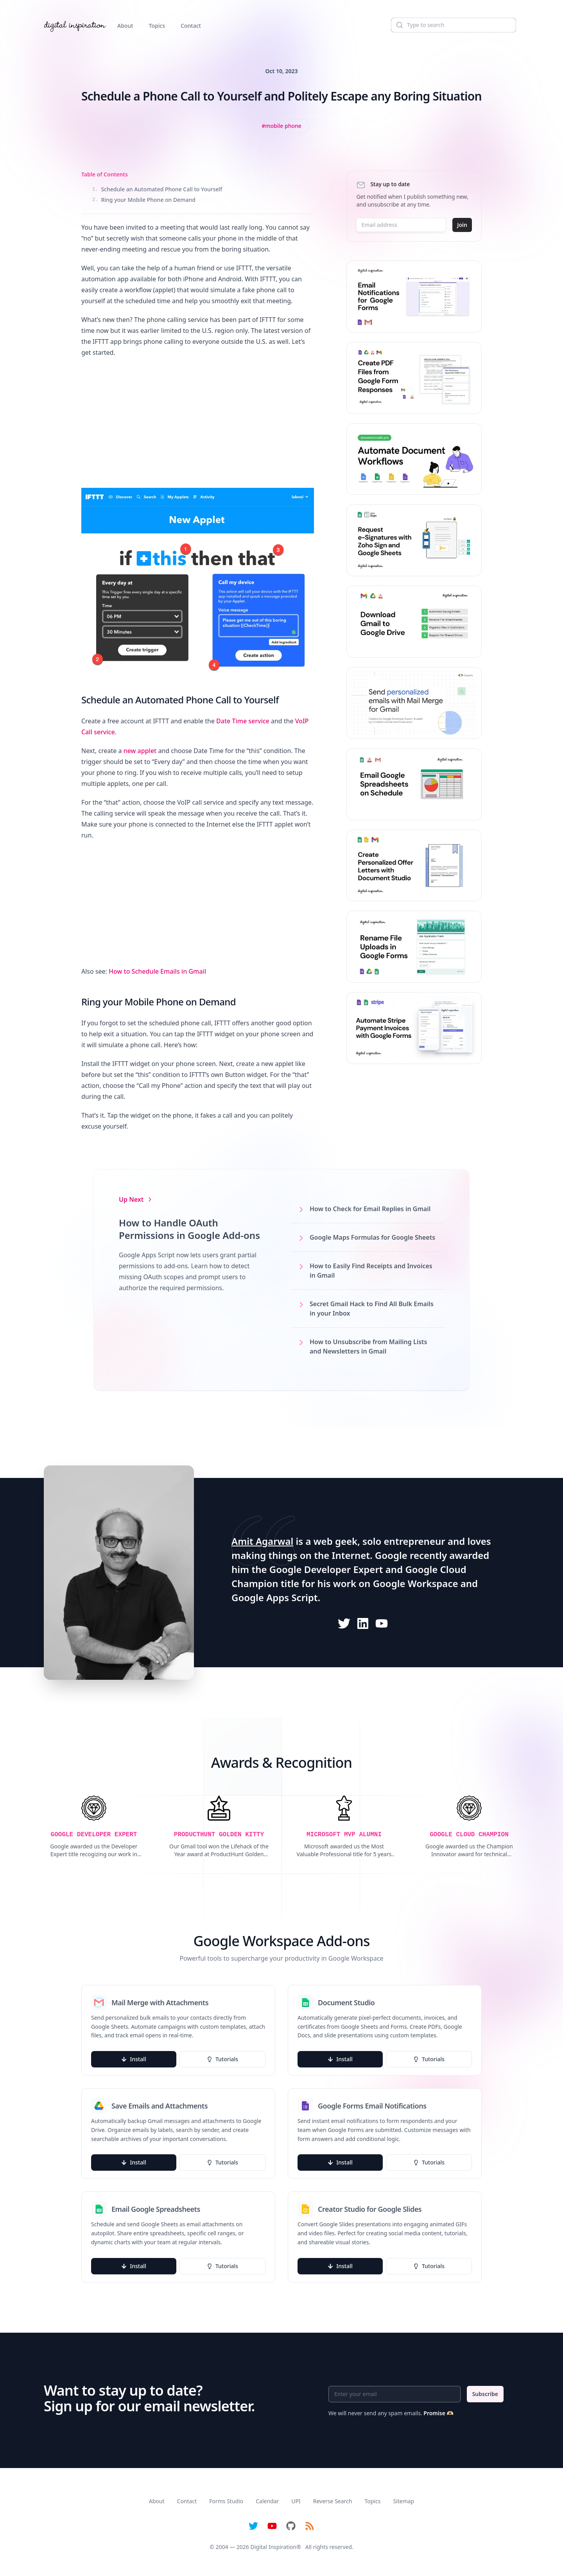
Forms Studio (226, 2501)
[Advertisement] (197, 420)
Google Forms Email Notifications (372, 2105)
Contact (191, 25)
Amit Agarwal (262, 1541)
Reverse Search (332, 2501)
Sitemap (403, 2501)
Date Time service (242, 721)
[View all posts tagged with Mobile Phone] (281, 126)
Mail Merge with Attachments (159, 2002)
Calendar (267, 2501)
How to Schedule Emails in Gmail (157, 971)
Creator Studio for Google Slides (369, 2209)
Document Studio (346, 2002)
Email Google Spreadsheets (155, 2209)
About (125, 25)
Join (462, 224)
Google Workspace (415, 1583)
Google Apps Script (274, 1597)
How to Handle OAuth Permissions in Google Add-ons (189, 1229)
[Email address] (401, 225)
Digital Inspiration (274, 2547)
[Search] (453, 25)
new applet (140, 750)
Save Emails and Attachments (159, 2105)
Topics (157, 25)
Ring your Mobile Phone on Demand (143, 199)
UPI (295, 2501)
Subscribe (485, 2394)
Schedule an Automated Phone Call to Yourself (157, 189)
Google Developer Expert (326, 1569)
